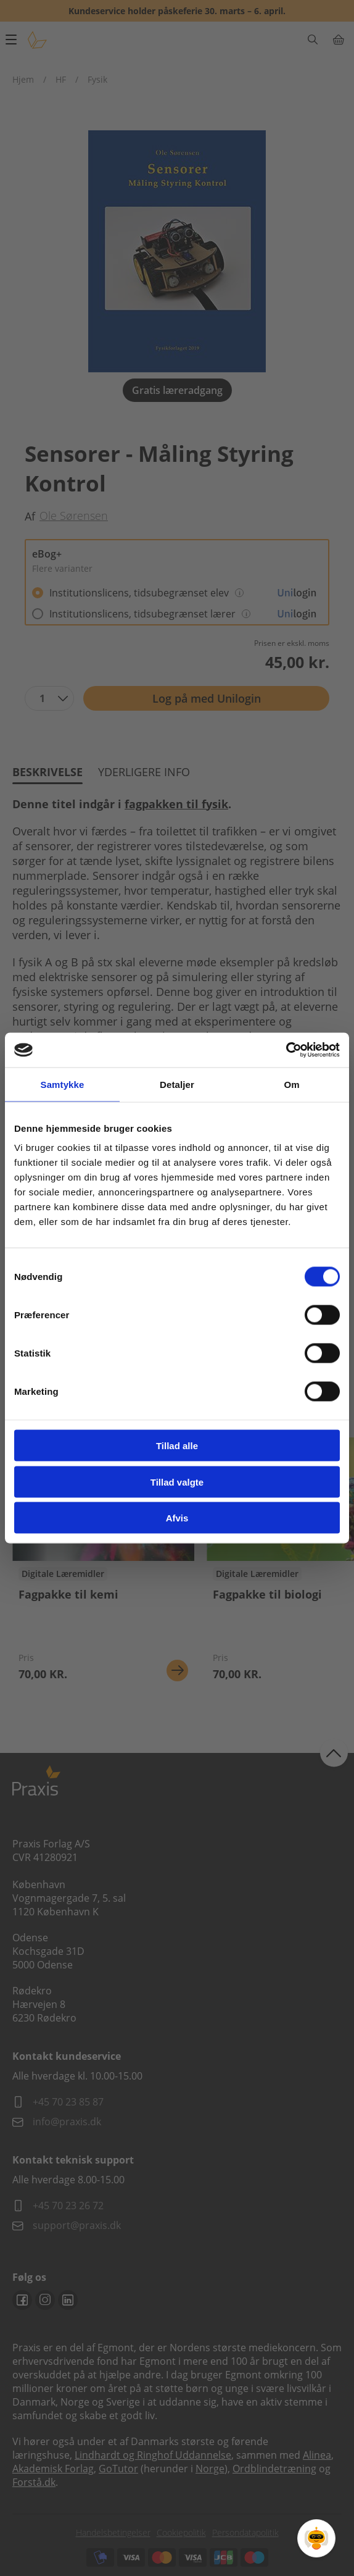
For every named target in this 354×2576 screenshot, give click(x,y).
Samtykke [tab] (62, 1084)
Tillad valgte (177, 1481)
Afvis (177, 1518)
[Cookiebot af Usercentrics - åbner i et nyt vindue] (286, 1050)
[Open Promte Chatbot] (316, 2538)
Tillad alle (177, 1446)
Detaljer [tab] (177, 1084)
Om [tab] (291, 1084)
